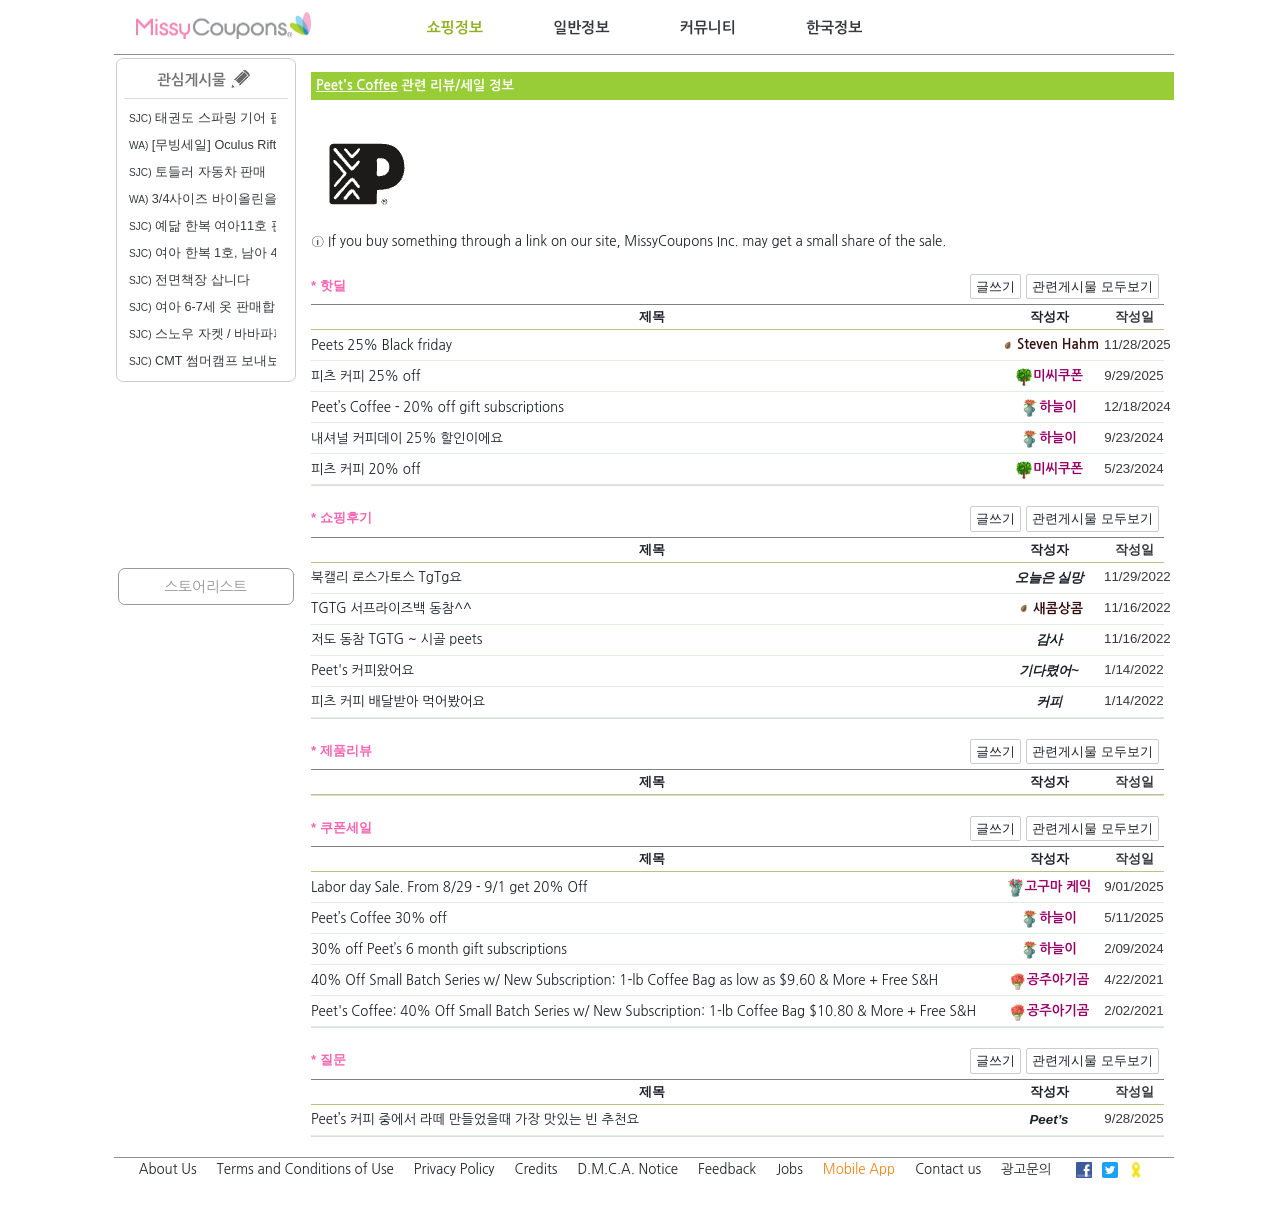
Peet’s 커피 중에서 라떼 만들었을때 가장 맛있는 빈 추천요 (475, 1119)
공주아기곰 (1058, 979)
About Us (168, 1169)
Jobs (789, 1169)
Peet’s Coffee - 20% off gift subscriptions (437, 407)
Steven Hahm (1058, 344)
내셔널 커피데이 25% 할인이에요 (407, 438)
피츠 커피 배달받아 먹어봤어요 (398, 701)
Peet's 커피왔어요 (362, 670)
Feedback (727, 1169)
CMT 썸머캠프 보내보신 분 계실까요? (250, 361)
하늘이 (1058, 406)
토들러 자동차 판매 (197, 172)
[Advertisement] (206, 475)
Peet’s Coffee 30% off (379, 918)
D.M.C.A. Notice (627, 1169)
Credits (536, 1169)
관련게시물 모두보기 (1092, 286)
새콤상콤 (1058, 608)
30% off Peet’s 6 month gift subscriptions (439, 949)
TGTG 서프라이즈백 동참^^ (391, 608)
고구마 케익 (1058, 886)
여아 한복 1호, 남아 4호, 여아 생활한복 (254, 253)
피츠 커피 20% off (366, 469)
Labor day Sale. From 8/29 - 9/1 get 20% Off (449, 887)
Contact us (948, 1169)
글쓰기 (995, 286)
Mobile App (859, 1169)
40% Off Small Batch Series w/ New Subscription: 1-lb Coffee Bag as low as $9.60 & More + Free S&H (624, 980)
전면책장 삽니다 (189, 280)
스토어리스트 (205, 586)
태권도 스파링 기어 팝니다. (220, 118)
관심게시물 (203, 78)
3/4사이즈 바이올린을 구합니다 (230, 199)
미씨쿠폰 (1058, 375)
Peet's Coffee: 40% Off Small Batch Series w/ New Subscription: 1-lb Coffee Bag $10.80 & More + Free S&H (643, 1011)
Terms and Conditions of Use (305, 1169)
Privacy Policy (454, 1169)
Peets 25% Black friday (381, 345)
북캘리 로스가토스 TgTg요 (386, 577)
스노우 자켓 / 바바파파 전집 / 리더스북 (253, 334)
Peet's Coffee (357, 85)
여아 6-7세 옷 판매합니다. (216, 307)
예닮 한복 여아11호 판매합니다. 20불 (249, 226)
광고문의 (1026, 1169)
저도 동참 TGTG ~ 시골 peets (396, 639)
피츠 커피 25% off (366, 376)
